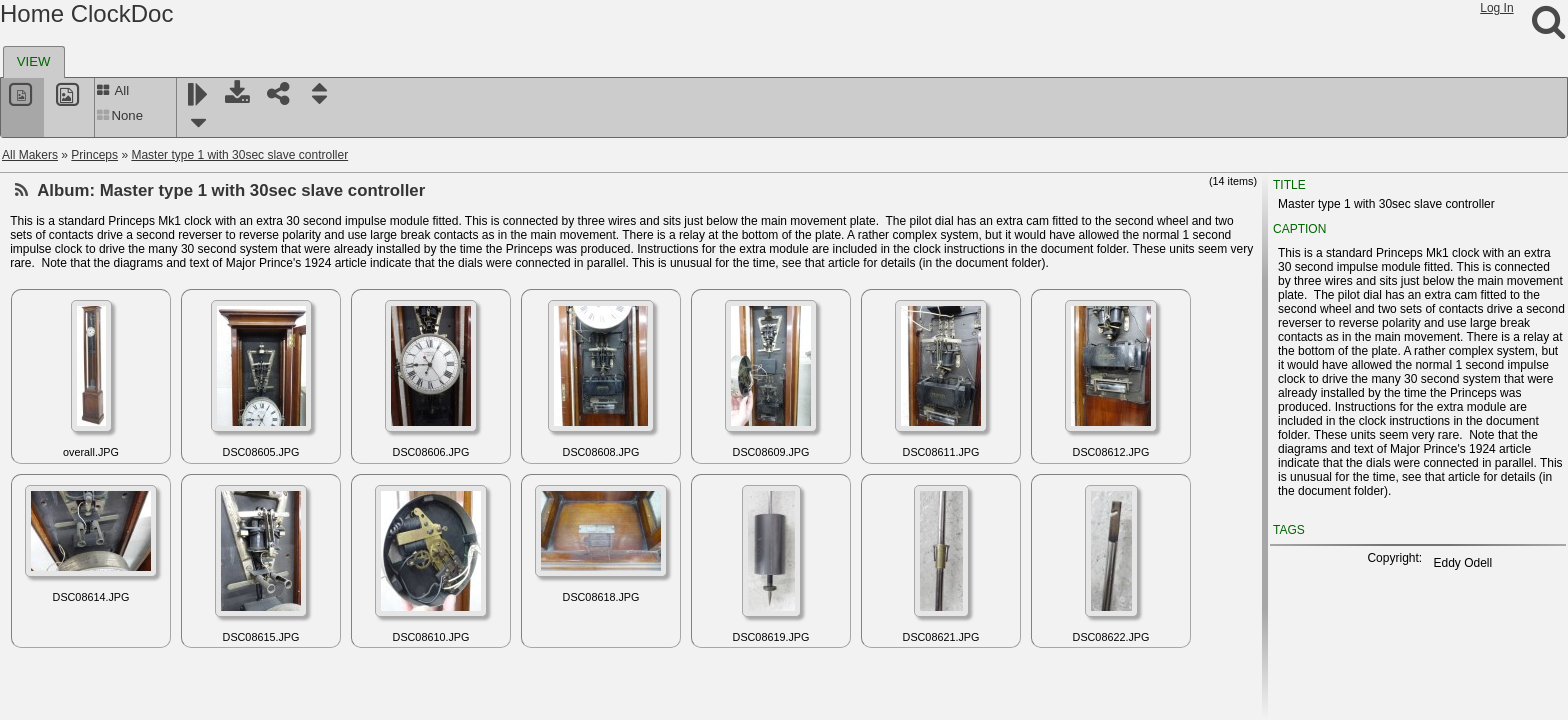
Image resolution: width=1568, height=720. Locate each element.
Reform (52, 617)
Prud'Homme (68, 401)
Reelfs (50, 593)
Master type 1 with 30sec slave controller (239, 155)
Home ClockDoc (86, 13)
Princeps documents (99, 353)
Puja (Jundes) (70, 425)
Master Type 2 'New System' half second (153, 305)
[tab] (34, 62)
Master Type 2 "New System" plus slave (151, 257)
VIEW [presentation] (34, 61)
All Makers (30, 155)
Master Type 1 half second (115, 209)
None (119, 115)
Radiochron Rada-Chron (98, 497)
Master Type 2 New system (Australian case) (164, 281)
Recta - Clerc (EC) (82, 569)
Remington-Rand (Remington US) (123, 689)
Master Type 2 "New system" (121, 233)
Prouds (52, 377)
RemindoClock (72, 665)
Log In (1496, 8)
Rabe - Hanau (70, 449)
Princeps (94, 155)
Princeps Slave (85, 329)
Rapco (50, 521)
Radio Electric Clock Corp (101, 473)
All (112, 90)
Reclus (51, 545)
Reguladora (64, 641)
